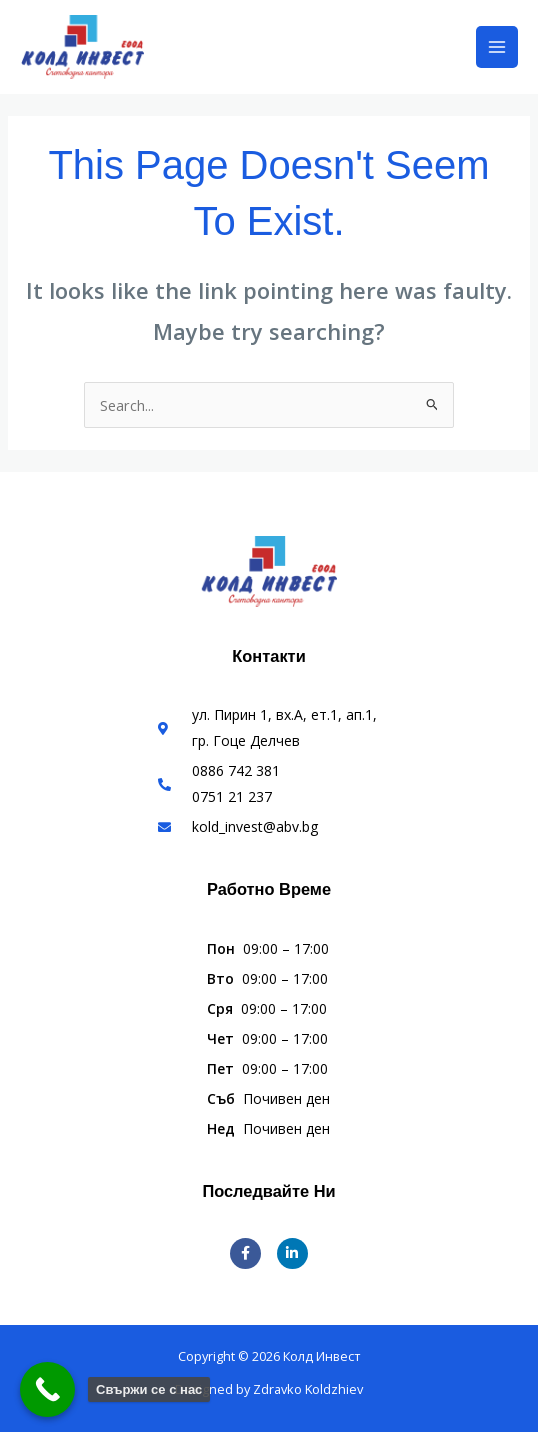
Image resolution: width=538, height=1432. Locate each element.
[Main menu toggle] (497, 47)
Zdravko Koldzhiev (308, 1389)
